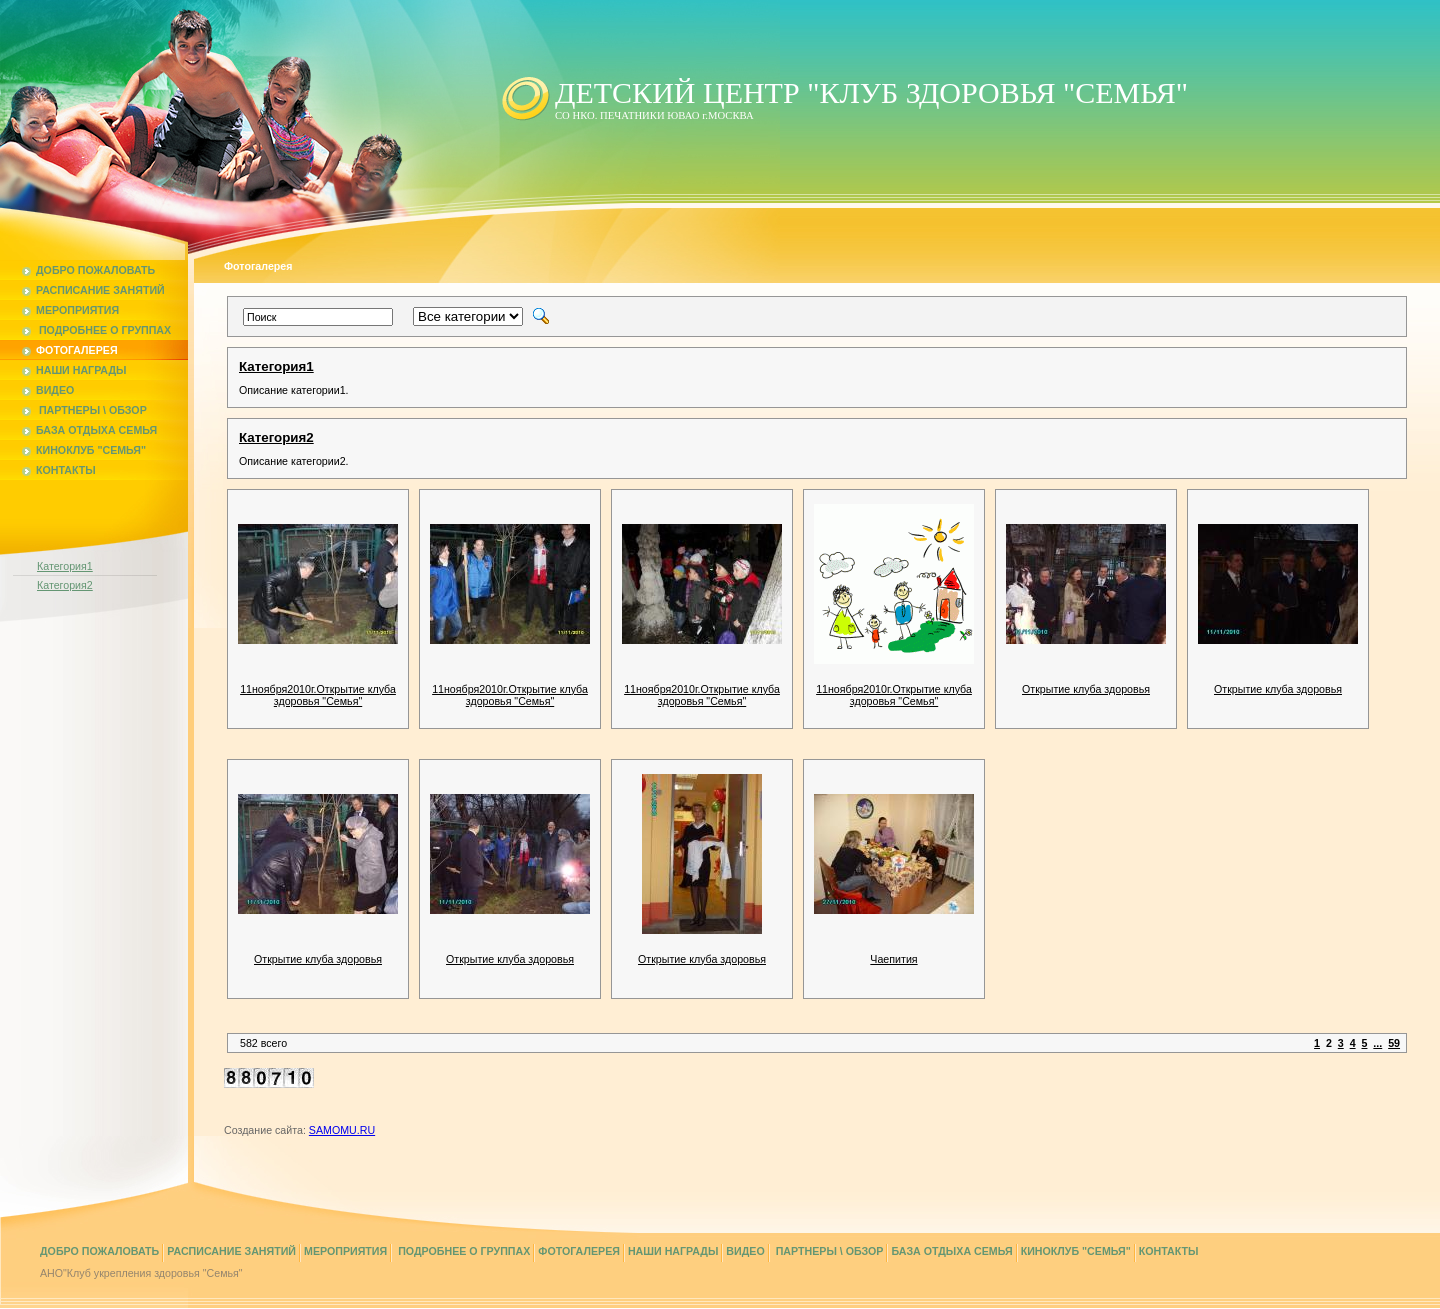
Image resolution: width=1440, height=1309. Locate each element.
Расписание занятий (93, 290)
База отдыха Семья (89, 430)
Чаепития (893, 959)
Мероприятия (70, 310)
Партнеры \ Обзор (84, 410)
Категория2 (65, 585)
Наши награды (74, 370)
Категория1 (65, 566)
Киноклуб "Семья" (84, 450)
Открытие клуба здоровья (1086, 689)
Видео (48, 390)
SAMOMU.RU (342, 1130)
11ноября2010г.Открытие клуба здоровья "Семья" (318, 695)
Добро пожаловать (88, 270)
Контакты (59, 470)
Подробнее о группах (96, 330)
